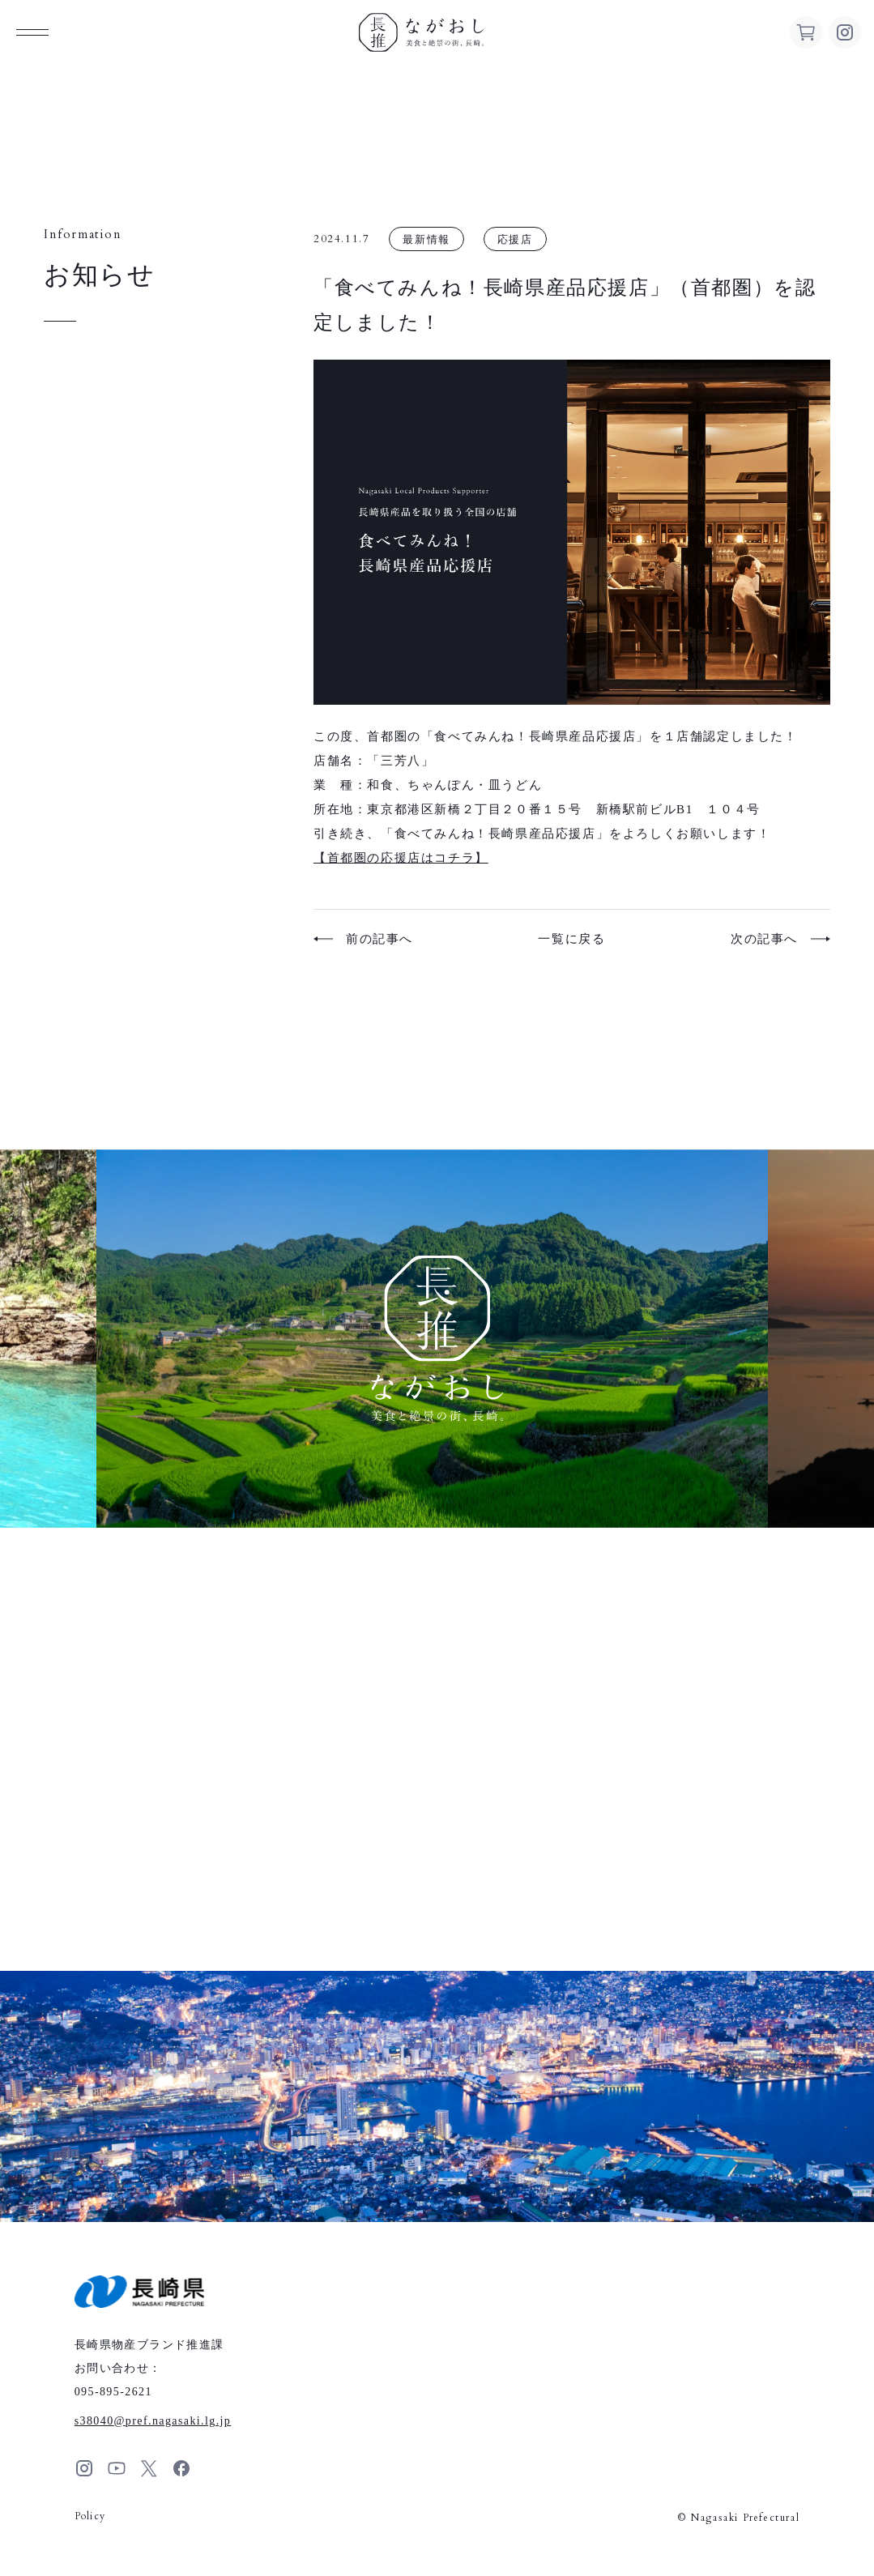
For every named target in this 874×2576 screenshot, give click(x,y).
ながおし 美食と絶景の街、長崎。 (421, 32)
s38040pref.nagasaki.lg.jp (153, 2421)
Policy (90, 2516)
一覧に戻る (571, 938)
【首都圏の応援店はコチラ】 (400, 857)
